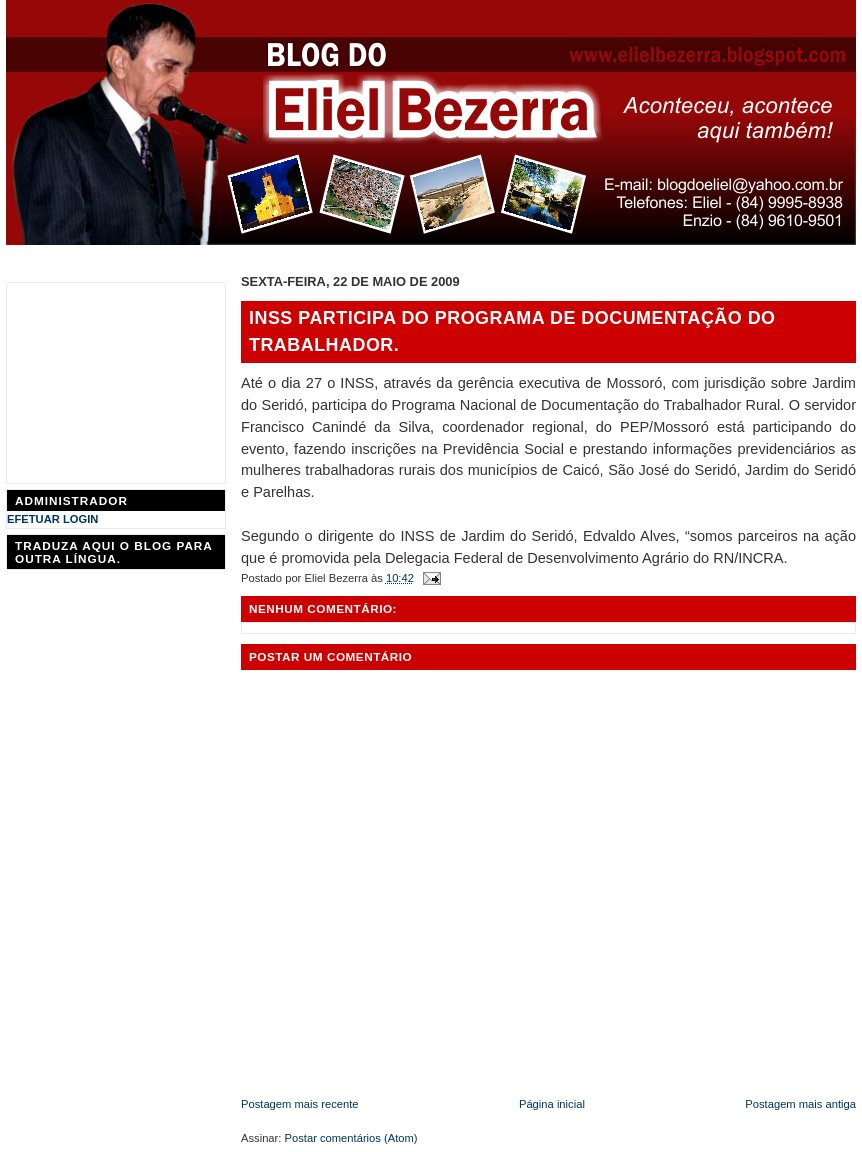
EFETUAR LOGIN (52, 519)
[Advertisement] (116, 383)
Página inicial (552, 1104)
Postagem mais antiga (800, 1104)
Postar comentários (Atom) (351, 1138)
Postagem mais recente (300, 1104)
